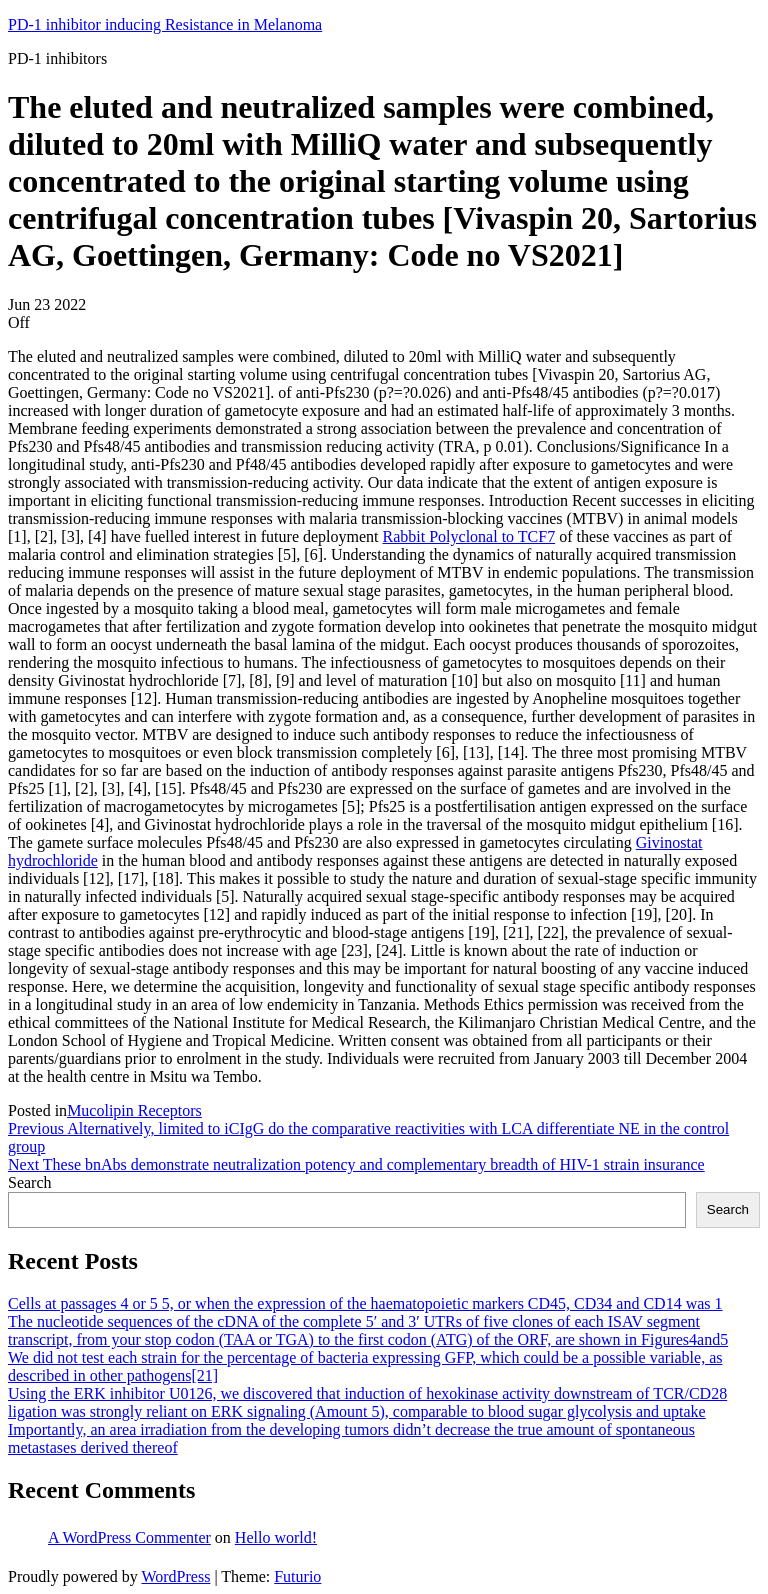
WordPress (175, 1576)
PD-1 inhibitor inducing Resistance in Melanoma (165, 24)
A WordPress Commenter (129, 1537)
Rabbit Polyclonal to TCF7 (469, 536)
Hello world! (276, 1537)
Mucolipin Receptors (134, 1110)
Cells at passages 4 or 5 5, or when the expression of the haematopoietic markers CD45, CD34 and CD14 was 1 (365, 1303)
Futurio (297, 1576)
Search (30, 1182)
